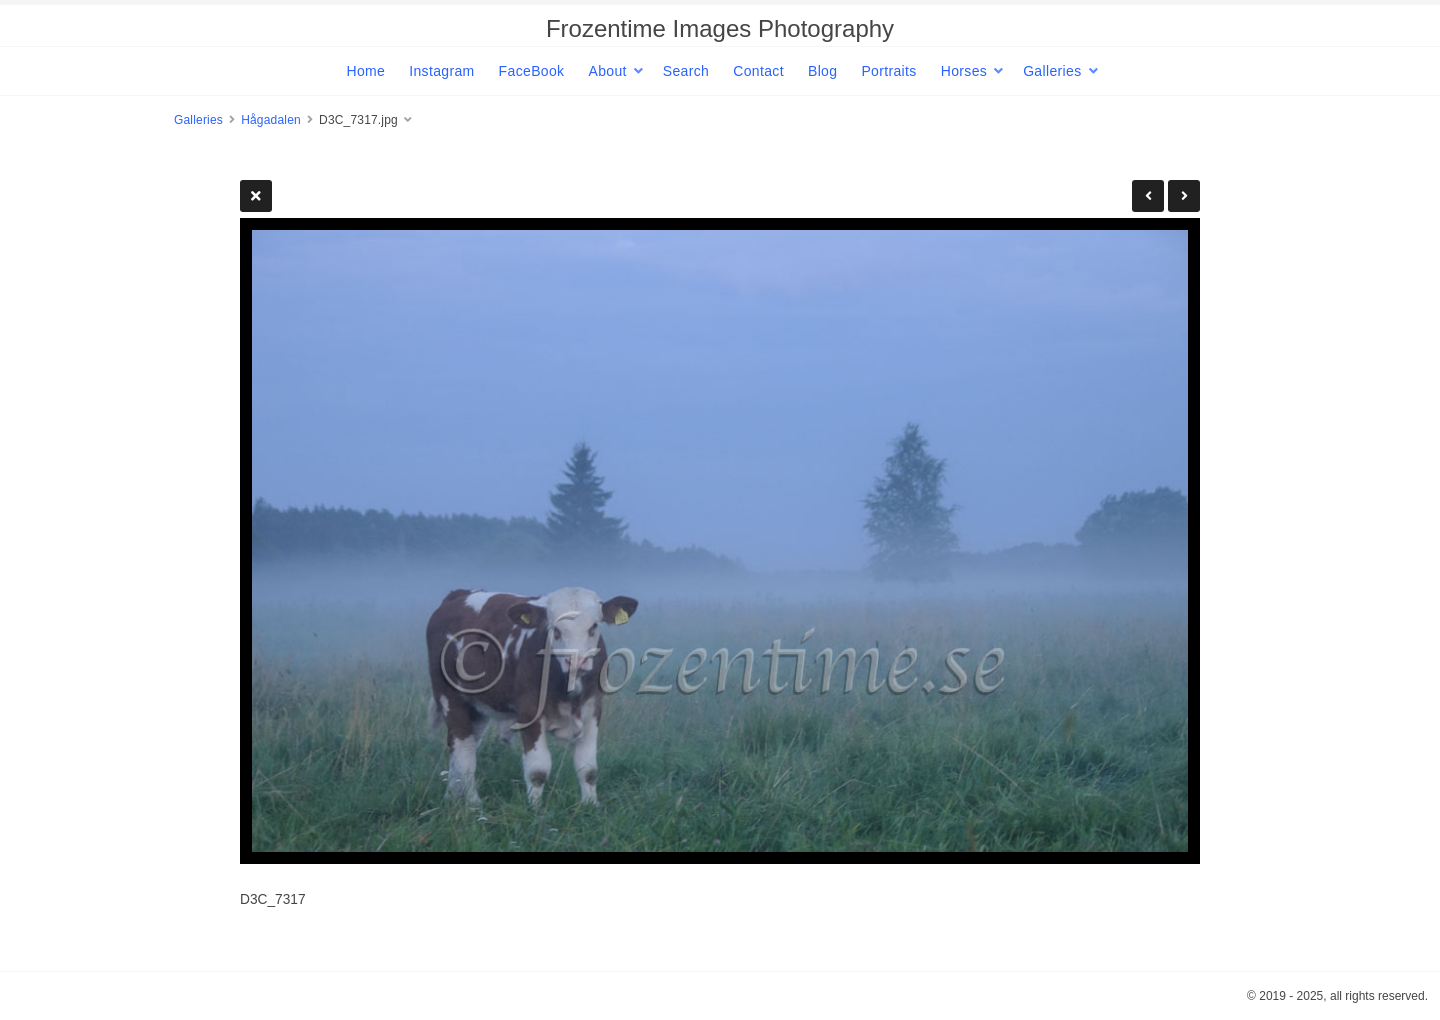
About (607, 71)
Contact (758, 71)
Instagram (441, 71)
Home (365, 71)
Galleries (1052, 71)
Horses (964, 71)
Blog (822, 71)
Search (686, 71)
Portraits (888, 71)
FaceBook (532, 71)
